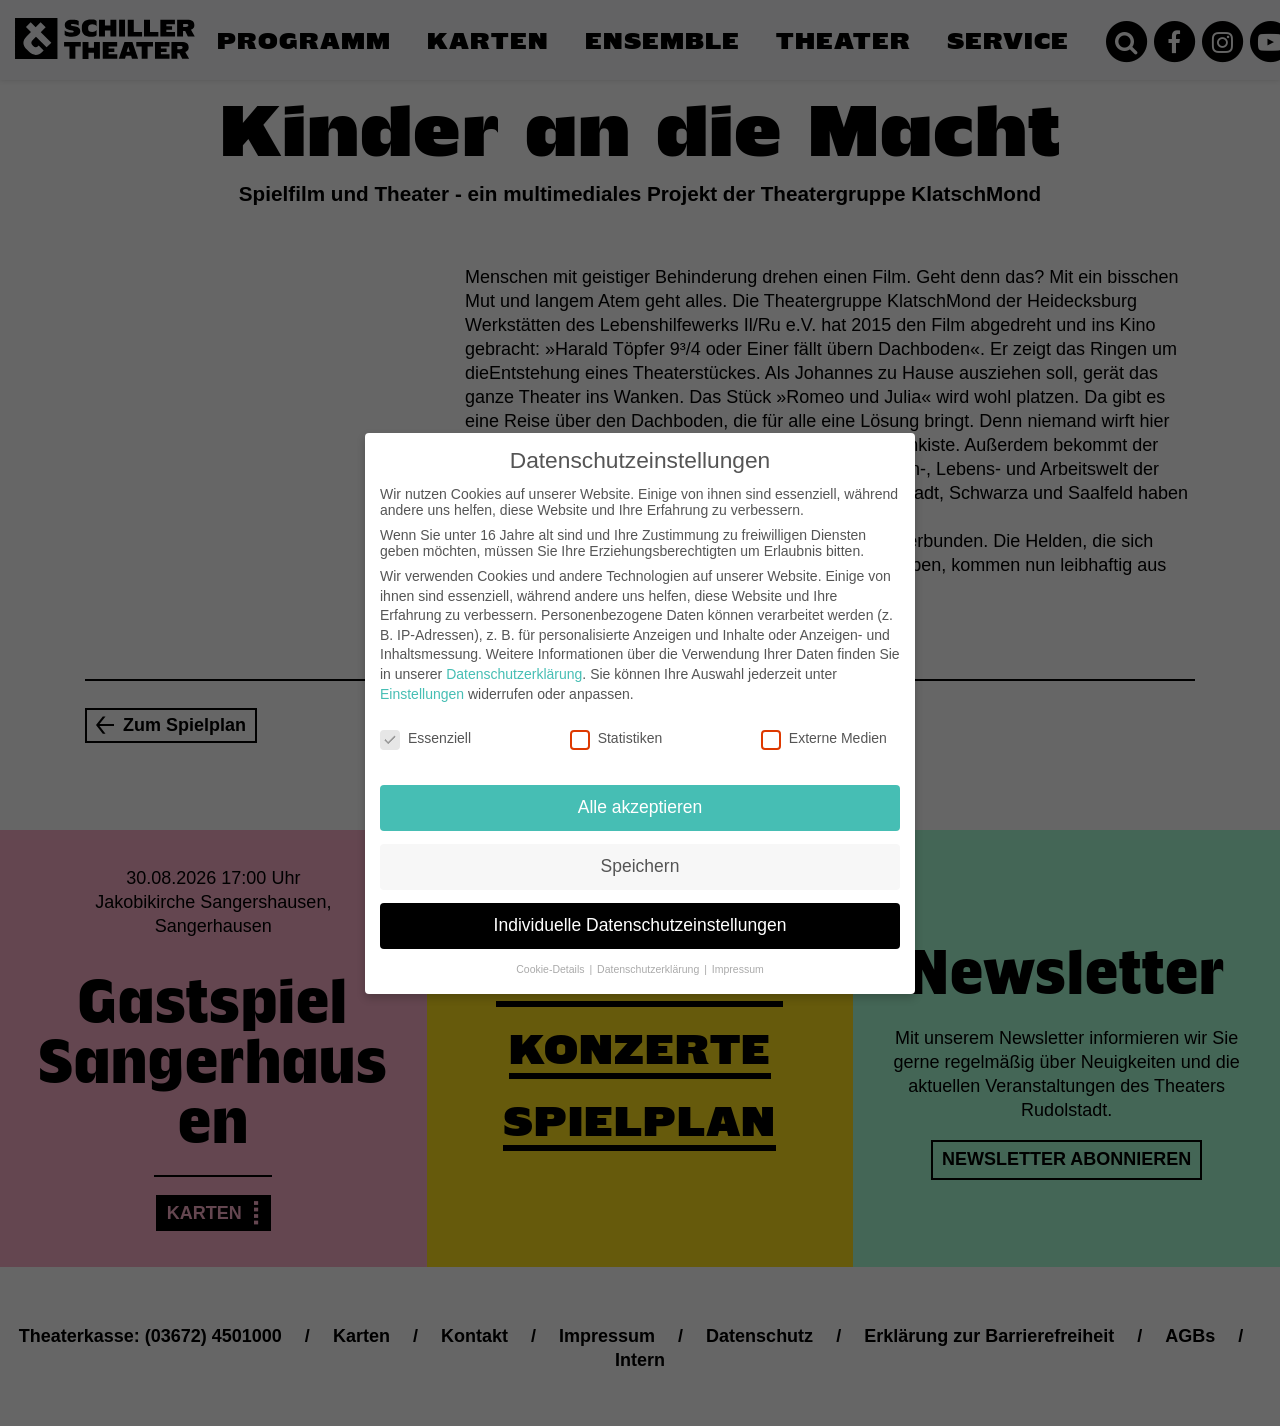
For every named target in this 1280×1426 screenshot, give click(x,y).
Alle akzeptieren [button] (640, 791)
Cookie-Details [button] (551, 953)
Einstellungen (422, 677)
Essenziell (425, 722)
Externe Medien (824, 722)
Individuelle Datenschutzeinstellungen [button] (640, 909)
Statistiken (616, 722)
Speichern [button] (640, 850)
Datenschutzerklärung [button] (649, 953)
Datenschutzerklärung (514, 658)
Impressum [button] (738, 953)
